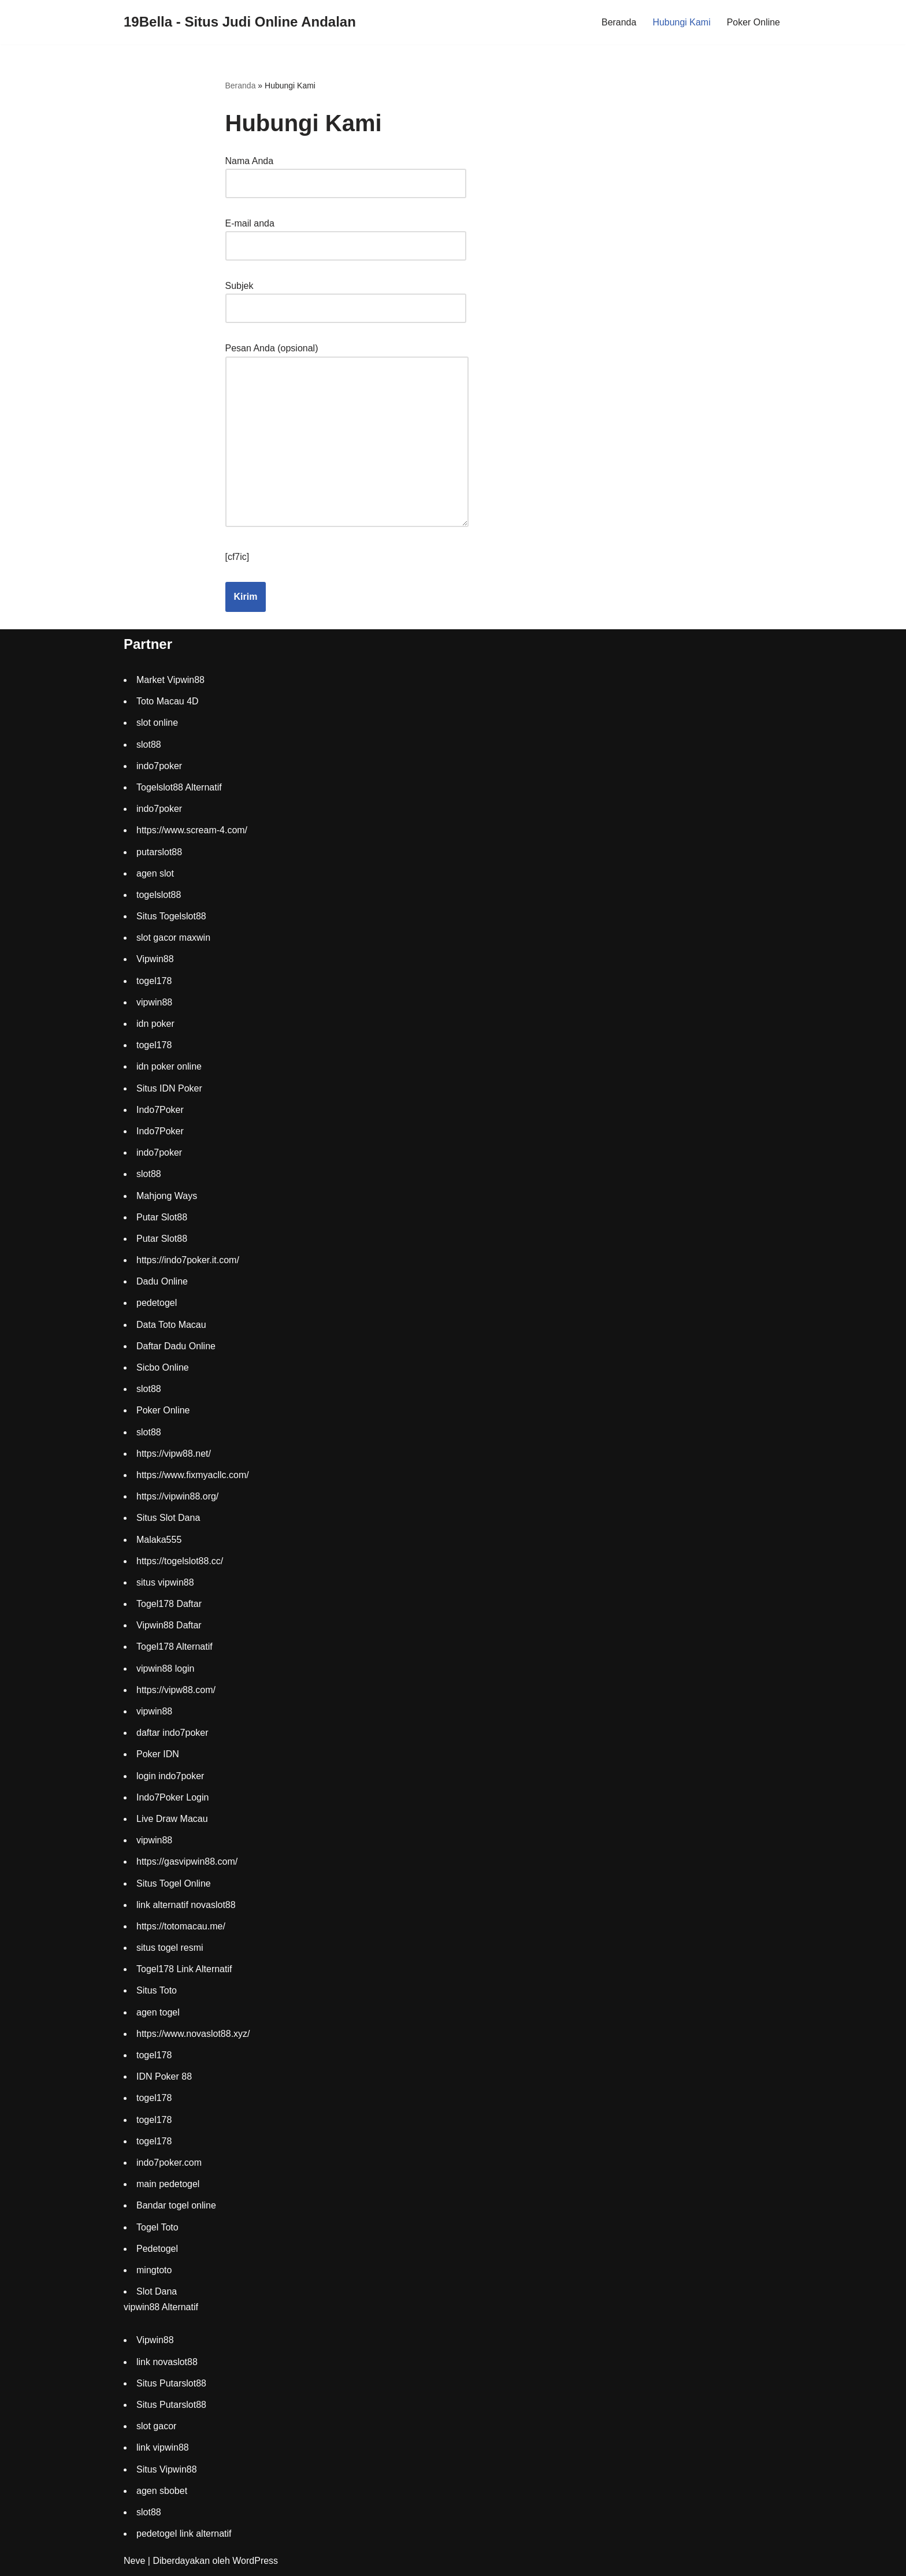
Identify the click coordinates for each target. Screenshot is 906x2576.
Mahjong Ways (166, 1196)
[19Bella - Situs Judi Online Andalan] (240, 22)
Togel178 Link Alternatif (184, 1969)
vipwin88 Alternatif (161, 2308)
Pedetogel (157, 2249)
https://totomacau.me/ (180, 1927)
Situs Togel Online (173, 1883)
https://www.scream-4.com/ (191, 831)
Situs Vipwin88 (166, 2469)
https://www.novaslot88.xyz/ (193, 2034)
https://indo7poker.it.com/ (187, 1260)
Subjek (345, 297)
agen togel (158, 2012)
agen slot (155, 873)
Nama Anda (345, 172)
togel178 (154, 981)
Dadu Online (162, 1282)
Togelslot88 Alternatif (179, 788)
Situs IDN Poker (169, 1088)
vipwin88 (154, 1003)
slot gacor (156, 2427)
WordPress (255, 2561)
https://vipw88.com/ (176, 1690)
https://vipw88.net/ (173, 1454)
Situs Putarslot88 (171, 2384)
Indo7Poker (160, 1110)
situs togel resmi (169, 1948)
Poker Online (754, 22)
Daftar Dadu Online (176, 1347)
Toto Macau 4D (167, 702)
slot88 (148, 744)
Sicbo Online (162, 1368)
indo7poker (159, 766)
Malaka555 (158, 1540)
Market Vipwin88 (170, 680)
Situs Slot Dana (168, 1518)
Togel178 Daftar (169, 1604)
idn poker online (169, 1067)
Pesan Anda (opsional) (347, 436)
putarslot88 (159, 852)
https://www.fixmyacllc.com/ (192, 1475)
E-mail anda (345, 234)
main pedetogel (167, 2184)
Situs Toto (156, 1991)
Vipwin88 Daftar (169, 1626)
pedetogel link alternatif (184, 2534)
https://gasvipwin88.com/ (186, 1862)
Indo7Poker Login (172, 1798)
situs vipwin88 (165, 1583)
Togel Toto (157, 2227)
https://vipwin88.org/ (177, 1497)
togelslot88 (158, 895)
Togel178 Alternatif (174, 1647)
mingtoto (154, 2271)
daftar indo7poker (172, 1733)
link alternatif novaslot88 (186, 1905)
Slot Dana (156, 2292)
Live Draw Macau (172, 1819)
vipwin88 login (165, 1668)
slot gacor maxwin (173, 938)
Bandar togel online (176, 2206)
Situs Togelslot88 (171, 917)
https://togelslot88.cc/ (179, 1561)
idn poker (155, 1024)
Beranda (619, 22)
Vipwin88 (155, 959)
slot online (157, 723)
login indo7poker (170, 1776)
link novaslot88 (167, 2362)
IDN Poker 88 (164, 2077)
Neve (134, 2561)
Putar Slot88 (161, 1217)
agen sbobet (161, 2491)
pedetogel (156, 1303)
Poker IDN (157, 1755)
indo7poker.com (169, 2163)
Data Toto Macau (171, 1325)
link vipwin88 (162, 2448)
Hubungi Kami (681, 22)
